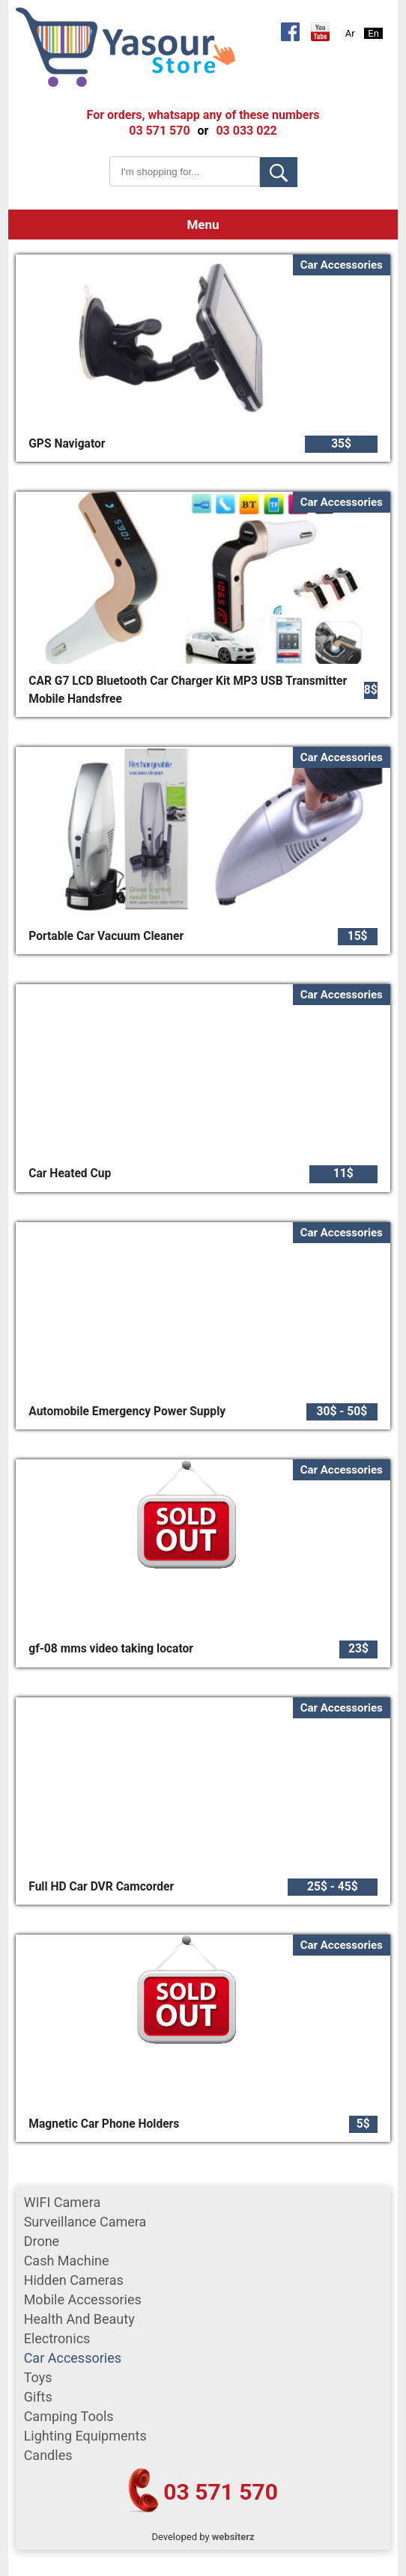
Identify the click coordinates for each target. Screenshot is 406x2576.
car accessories (72, 2358)
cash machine (66, 2260)
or (203, 130)
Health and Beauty (79, 2319)
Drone (42, 2241)
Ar (350, 33)
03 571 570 (220, 2492)
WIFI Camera (62, 2202)
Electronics (57, 2338)
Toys (38, 2377)
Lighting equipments (85, 2436)
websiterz (233, 2536)
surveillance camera (85, 2221)
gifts (38, 2397)
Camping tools (69, 2416)
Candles (48, 2455)
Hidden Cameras (74, 2280)
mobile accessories (83, 2299)
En (373, 33)
